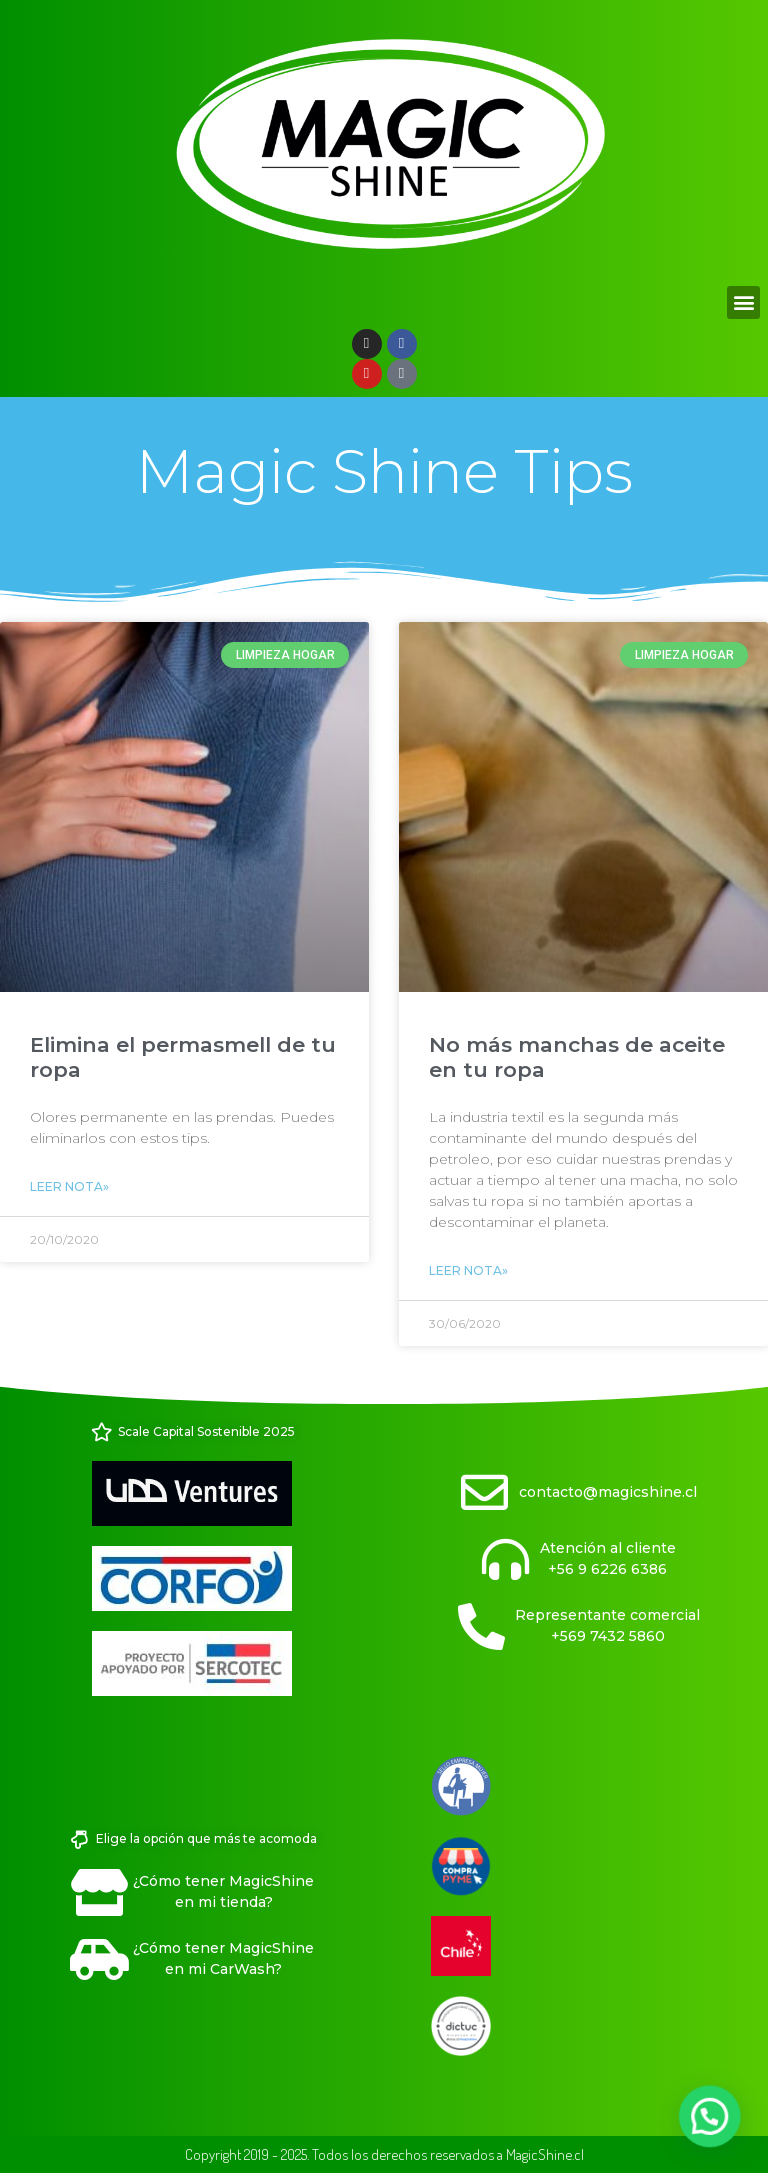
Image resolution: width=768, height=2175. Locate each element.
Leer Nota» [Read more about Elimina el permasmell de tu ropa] (69, 1186)
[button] (743, 302)
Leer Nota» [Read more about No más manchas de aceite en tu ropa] (468, 1270)
